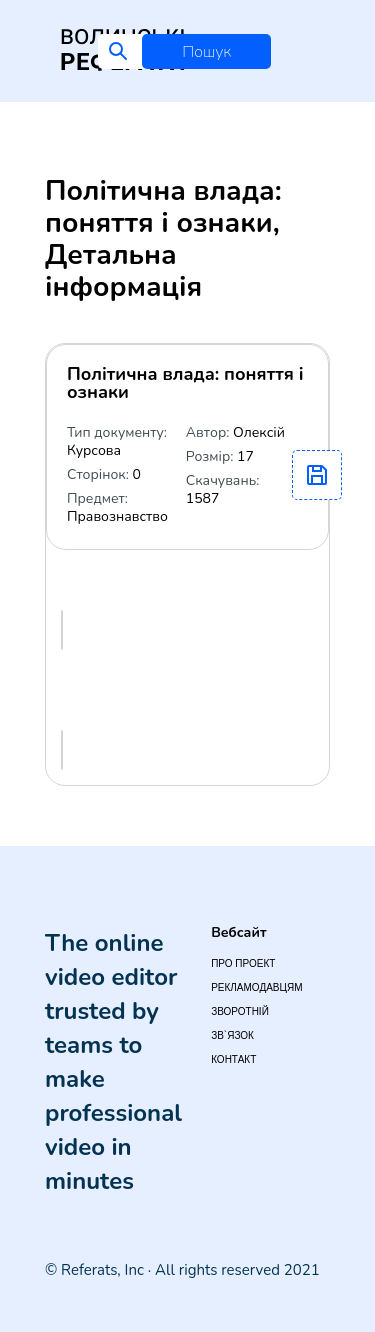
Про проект (243, 963)
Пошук (206, 52)
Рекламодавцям (256, 987)
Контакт (233, 1059)
